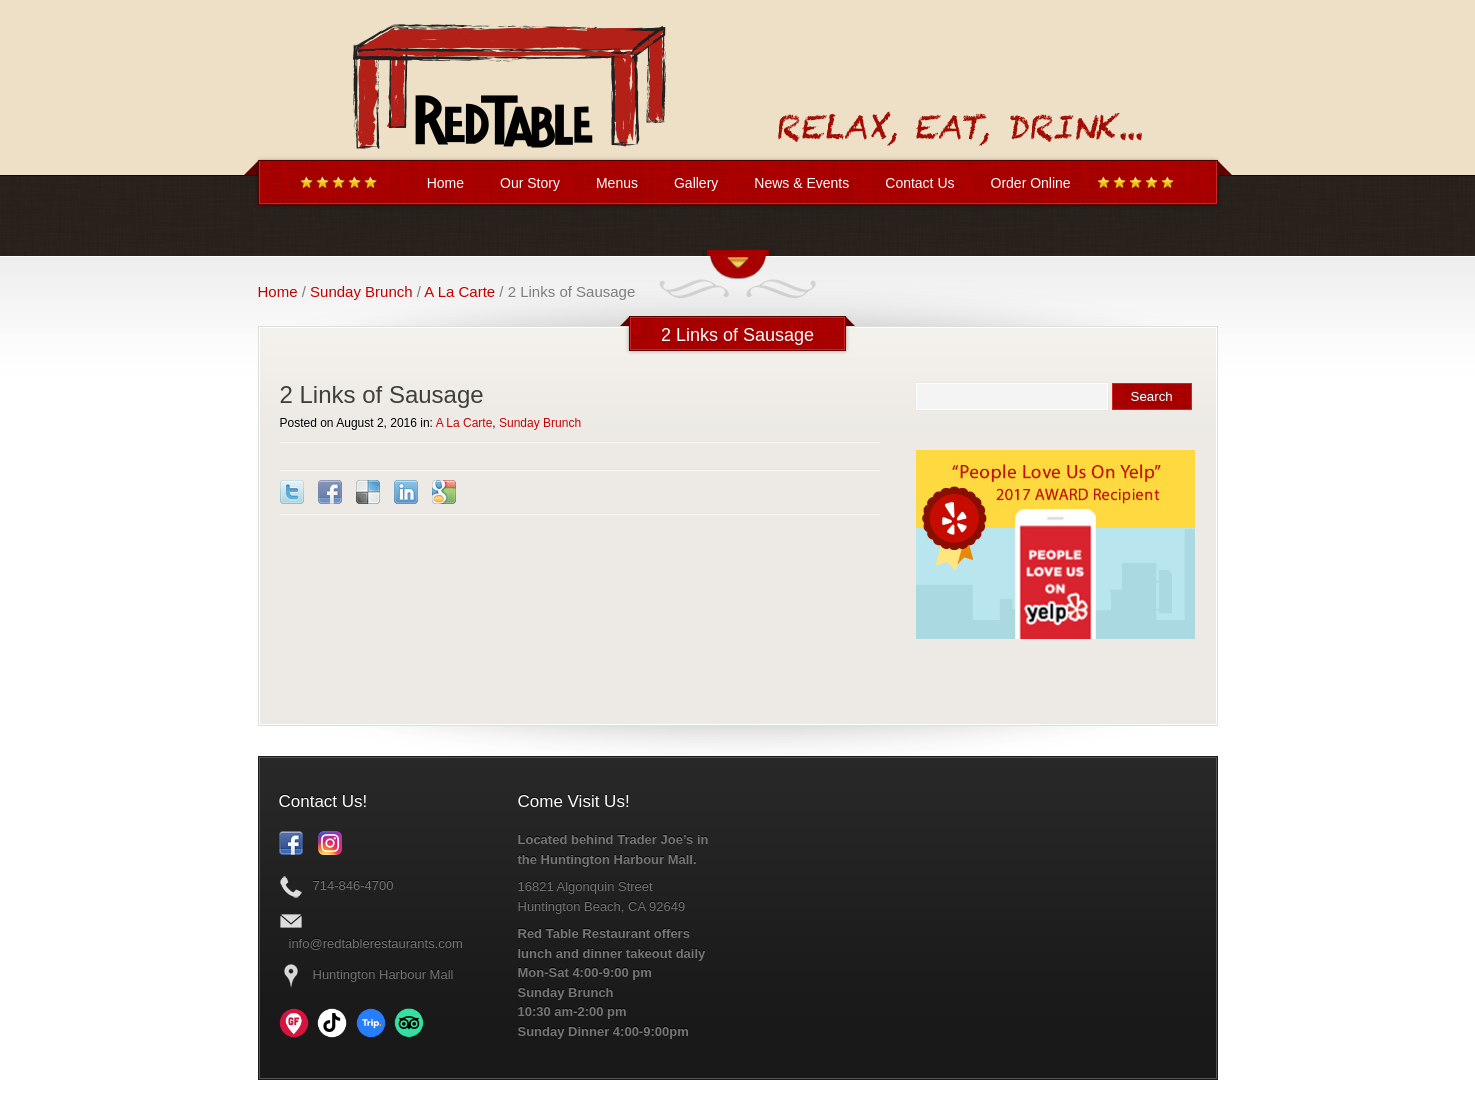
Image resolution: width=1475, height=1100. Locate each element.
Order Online (1031, 183)
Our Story (530, 183)
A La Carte (459, 291)
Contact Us (919, 183)
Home (445, 183)
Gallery (696, 183)
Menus (617, 183)
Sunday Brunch (361, 291)
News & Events (801, 183)
